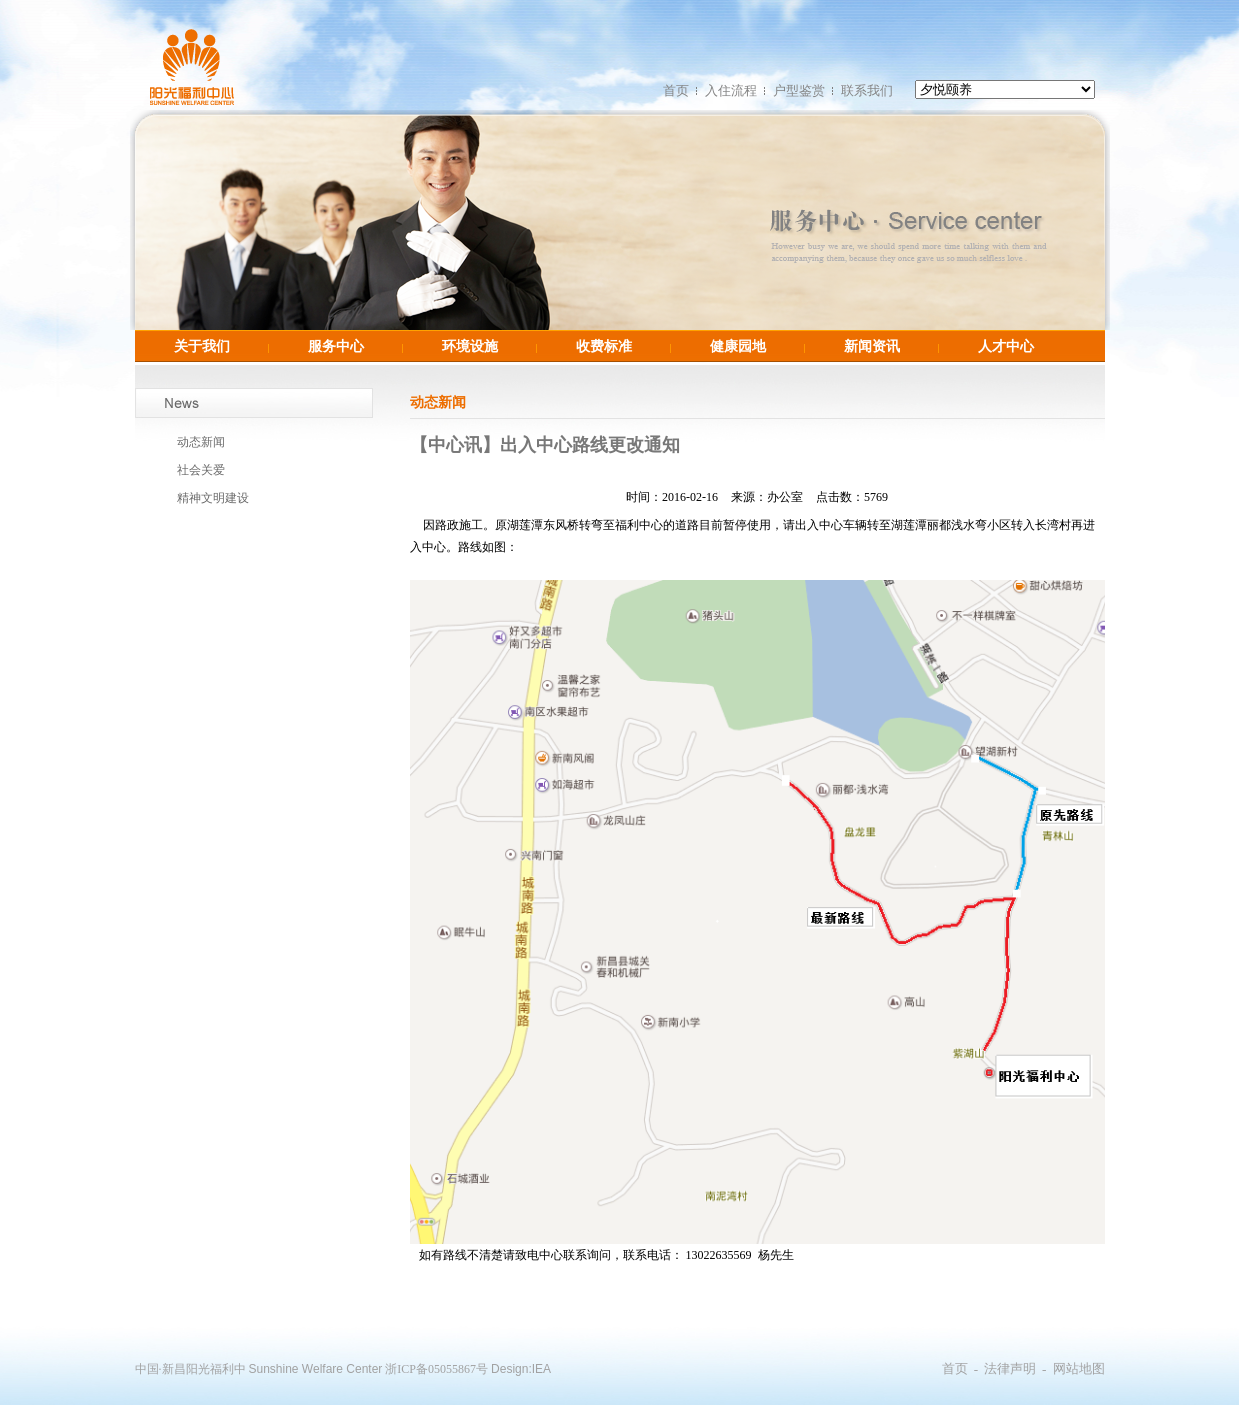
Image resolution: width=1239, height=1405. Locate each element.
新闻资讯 (872, 346)
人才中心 (1006, 346)
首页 (676, 90)
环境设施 (470, 346)
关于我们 (202, 346)
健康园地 (738, 346)
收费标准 (604, 346)
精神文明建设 (213, 498)
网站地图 (1079, 1368)
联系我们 (867, 90)
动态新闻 (201, 442)
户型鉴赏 (799, 90)
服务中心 (336, 346)
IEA (541, 1369)
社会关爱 (201, 470)
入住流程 (731, 90)
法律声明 (1010, 1368)
